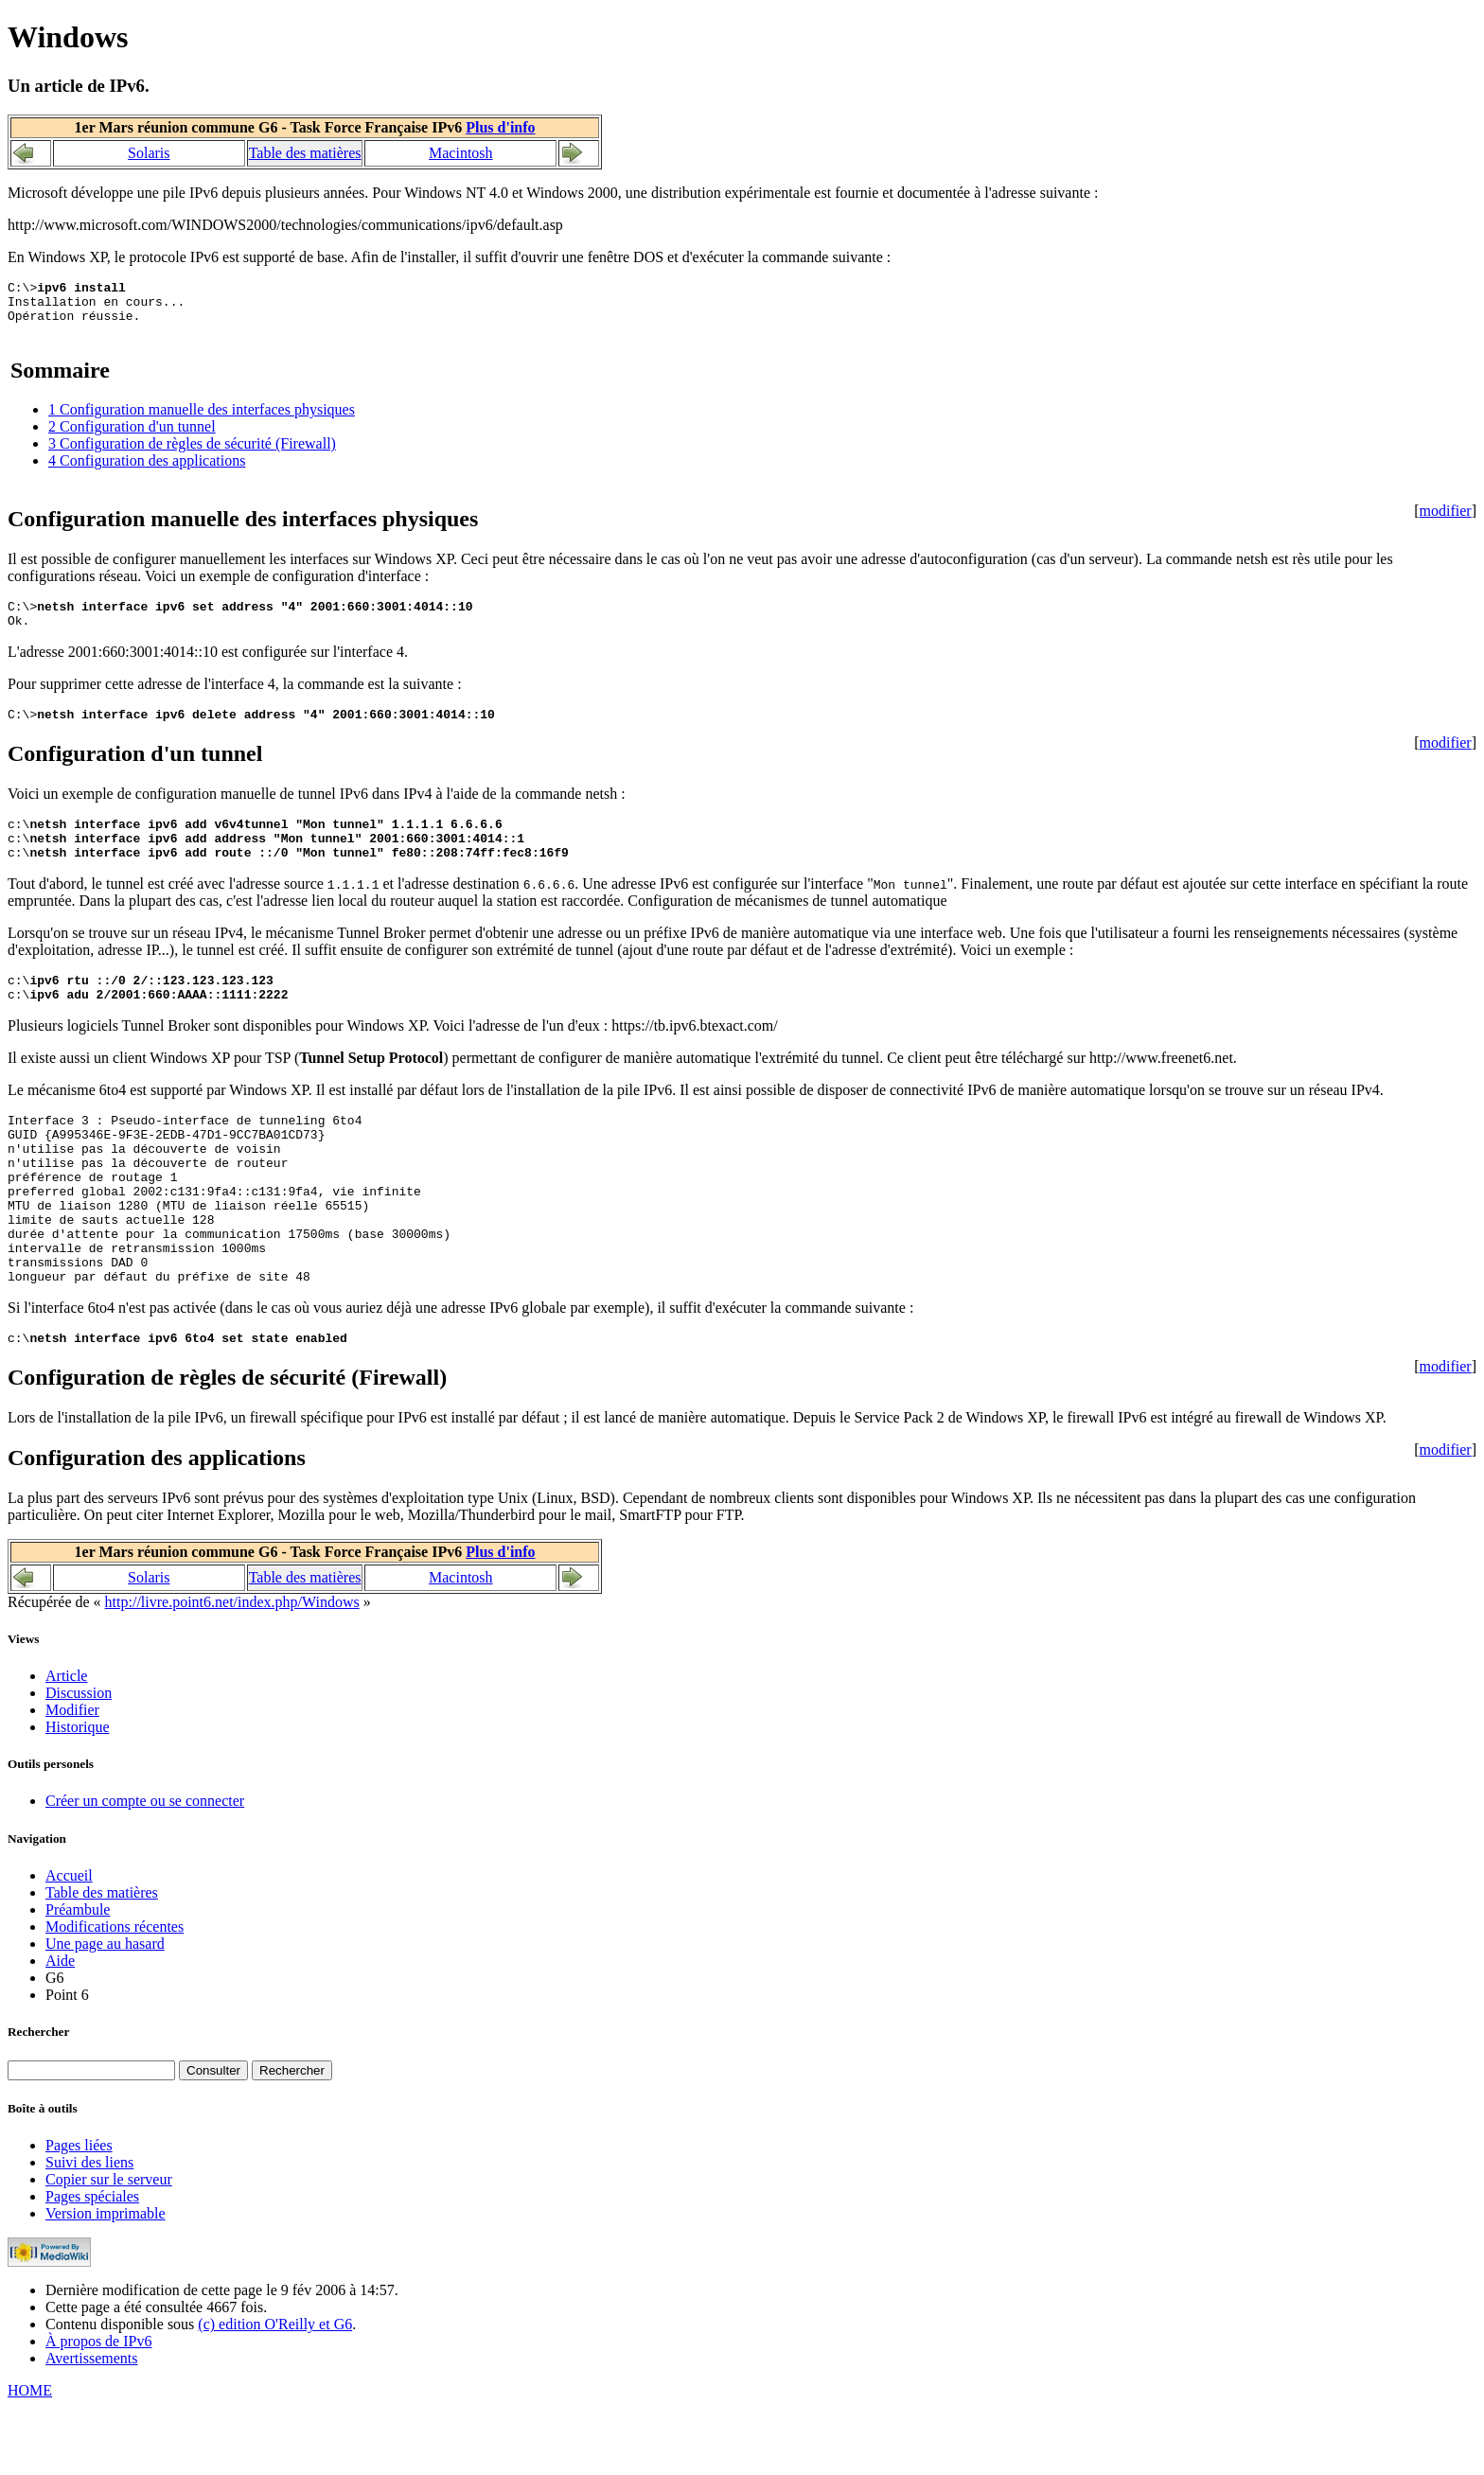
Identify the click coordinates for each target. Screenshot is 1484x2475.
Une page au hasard (105, 2012)
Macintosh (461, 153)
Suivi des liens (89, 2230)
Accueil (69, 1944)
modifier (1446, 519)
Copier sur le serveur (108, 2247)
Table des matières (305, 153)
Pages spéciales (92, 2264)
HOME (30, 2458)
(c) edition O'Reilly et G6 (275, 2392)
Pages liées (79, 2213)
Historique (77, 1795)
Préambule (77, 1978)
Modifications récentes (114, 1995)
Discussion (78, 1761)
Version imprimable (105, 2281)
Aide (60, 2029)
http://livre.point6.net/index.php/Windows (232, 1670)
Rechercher (38, 2100)
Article (66, 1744)
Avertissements (91, 2426)
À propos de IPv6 (98, 2409)
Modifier (72, 1778)
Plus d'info (500, 127)
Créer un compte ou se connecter (144, 1869)
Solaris (148, 153)
